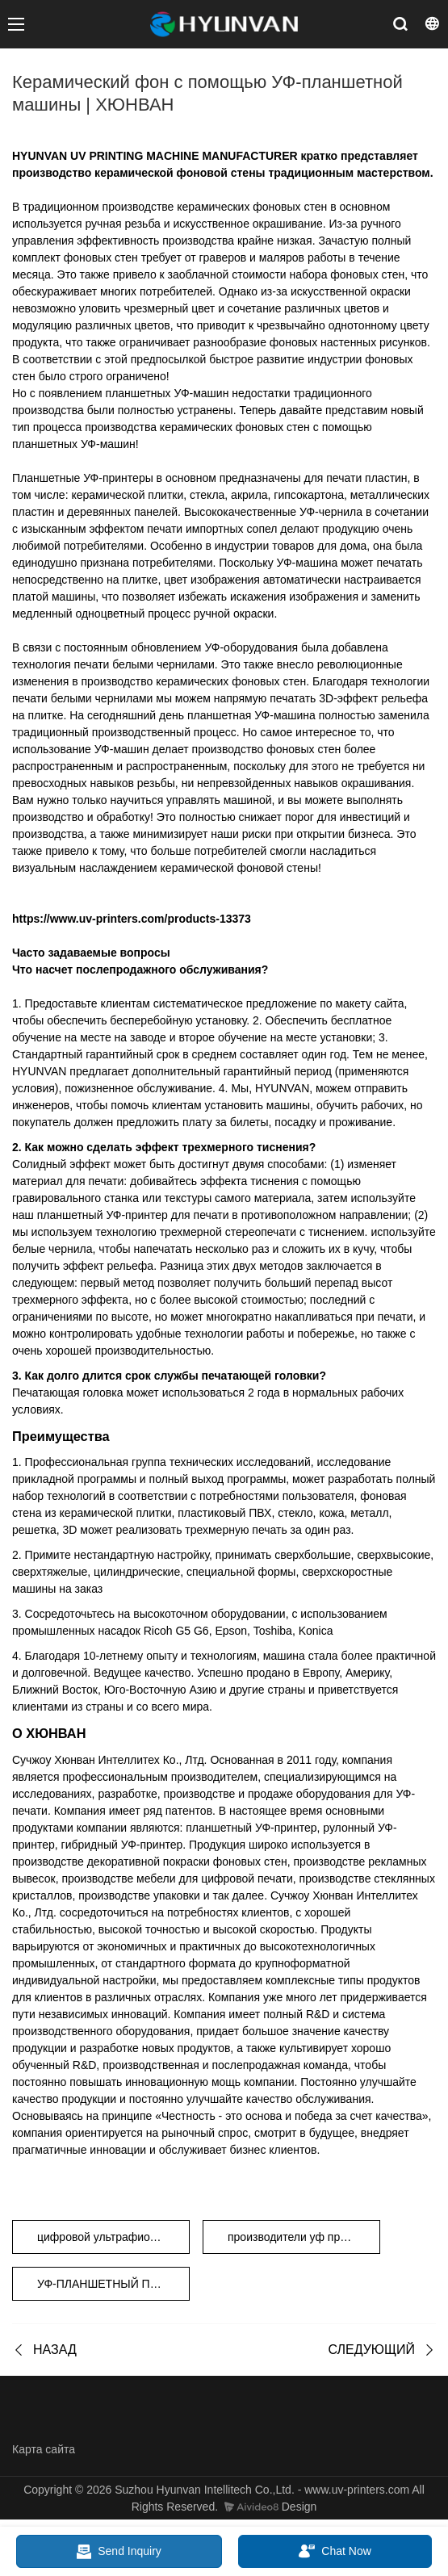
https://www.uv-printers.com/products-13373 (131, 918)
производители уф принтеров (304, 2236)
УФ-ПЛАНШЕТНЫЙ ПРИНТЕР (113, 2283)
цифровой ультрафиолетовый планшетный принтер (113, 2236)
